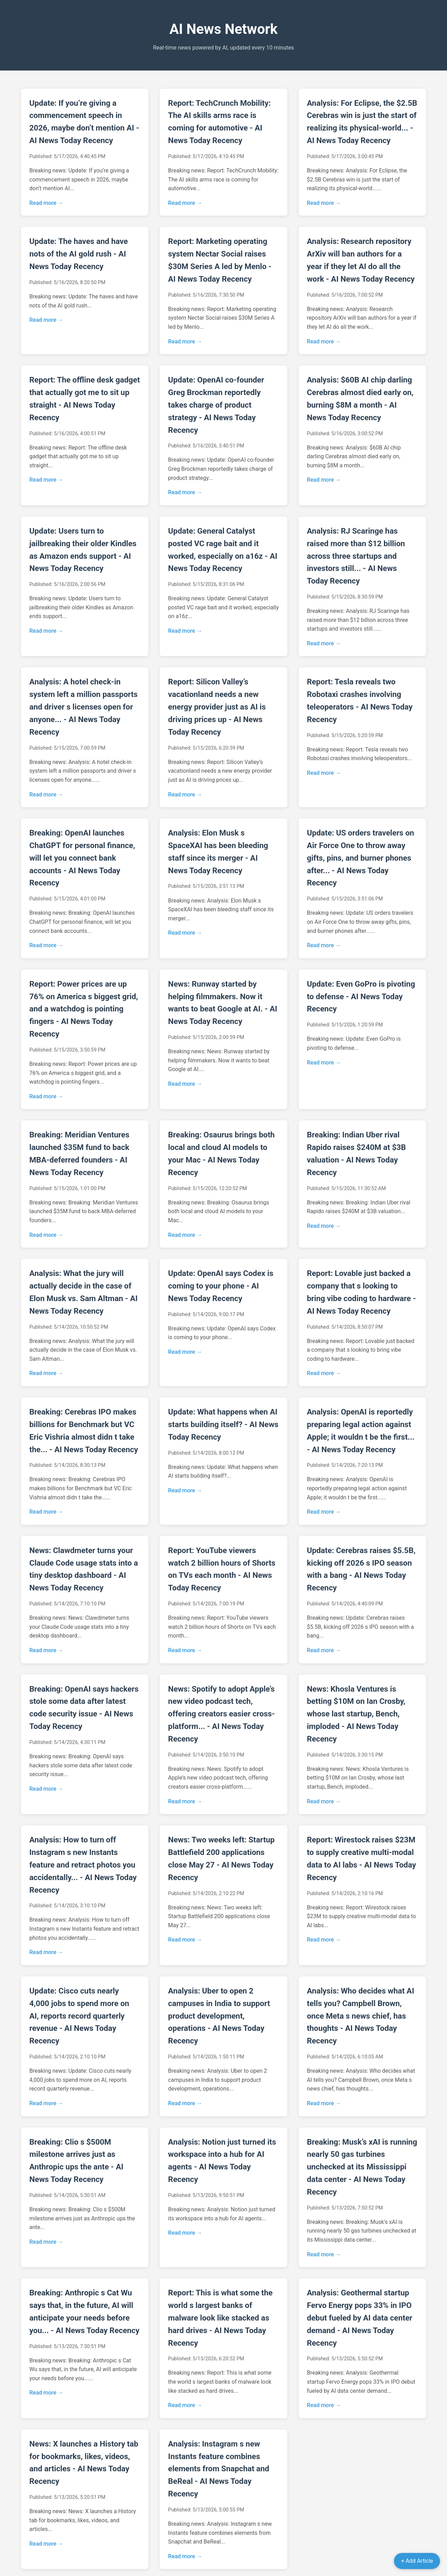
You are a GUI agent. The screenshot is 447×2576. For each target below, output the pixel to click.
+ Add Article (417, 2561)
